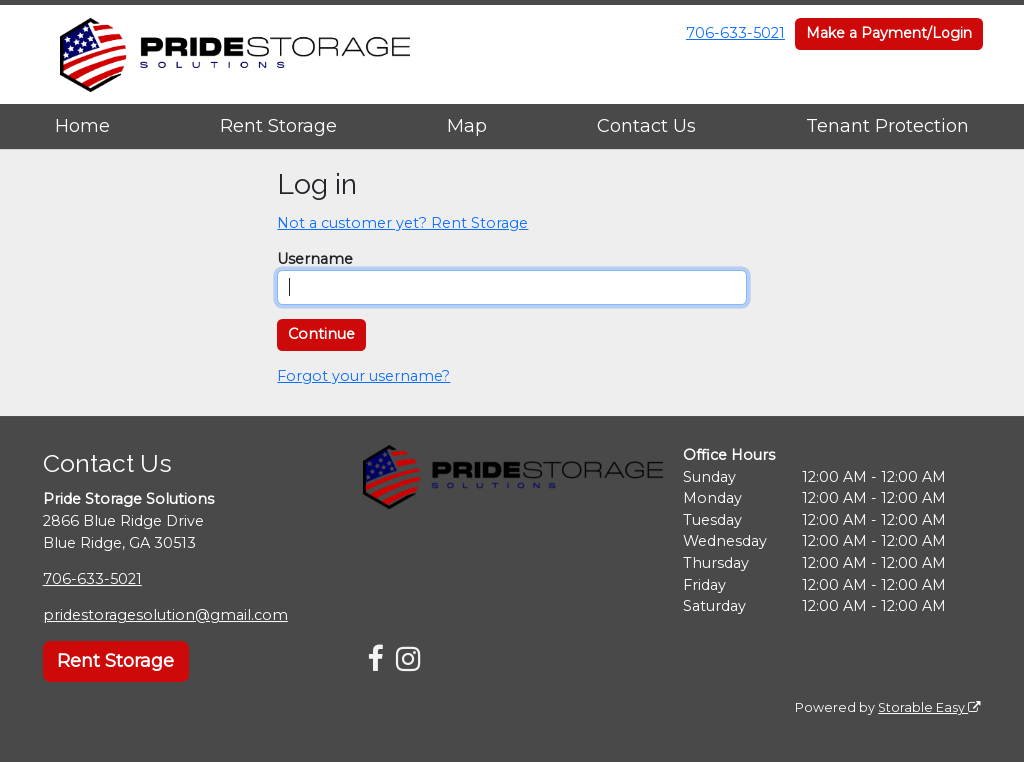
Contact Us (646, 126)
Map (467, 126)
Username (315, 259)
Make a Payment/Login (889, 33)
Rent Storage (278, 126)
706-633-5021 (735, 33)
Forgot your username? (363, 376)
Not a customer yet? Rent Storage (402, 223)
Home (82, 126)
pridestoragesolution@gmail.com (165, 615)
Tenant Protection (887, 126)
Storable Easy (929, 707)
